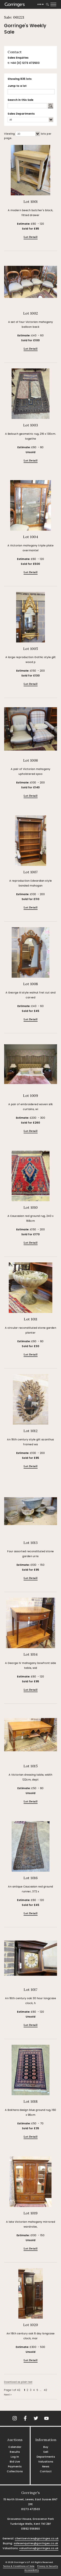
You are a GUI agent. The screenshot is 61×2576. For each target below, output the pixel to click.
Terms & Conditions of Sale (18, 2566)
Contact (46, 2471)
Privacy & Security (47, 2566)
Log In (40, 4)
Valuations (45, 2461)
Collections (15, 2471)
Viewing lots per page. (27, 135)
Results (15, 2452)
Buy (45, 2447)
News (45, 2466)
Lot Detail (31, 237)
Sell (45, 2452)
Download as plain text (18, 2382)
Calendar (14, 2447)
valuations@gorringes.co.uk (38, 2548)
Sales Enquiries (18, 58)
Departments (46, 2457)
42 (45, 2390)
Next (8, 2394)
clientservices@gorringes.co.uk (37, 2538)
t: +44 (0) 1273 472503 (24, 63)
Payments (15, 2466)
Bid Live (15, 2461)
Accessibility (31, 2570)
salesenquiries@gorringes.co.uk (36, 2543)
